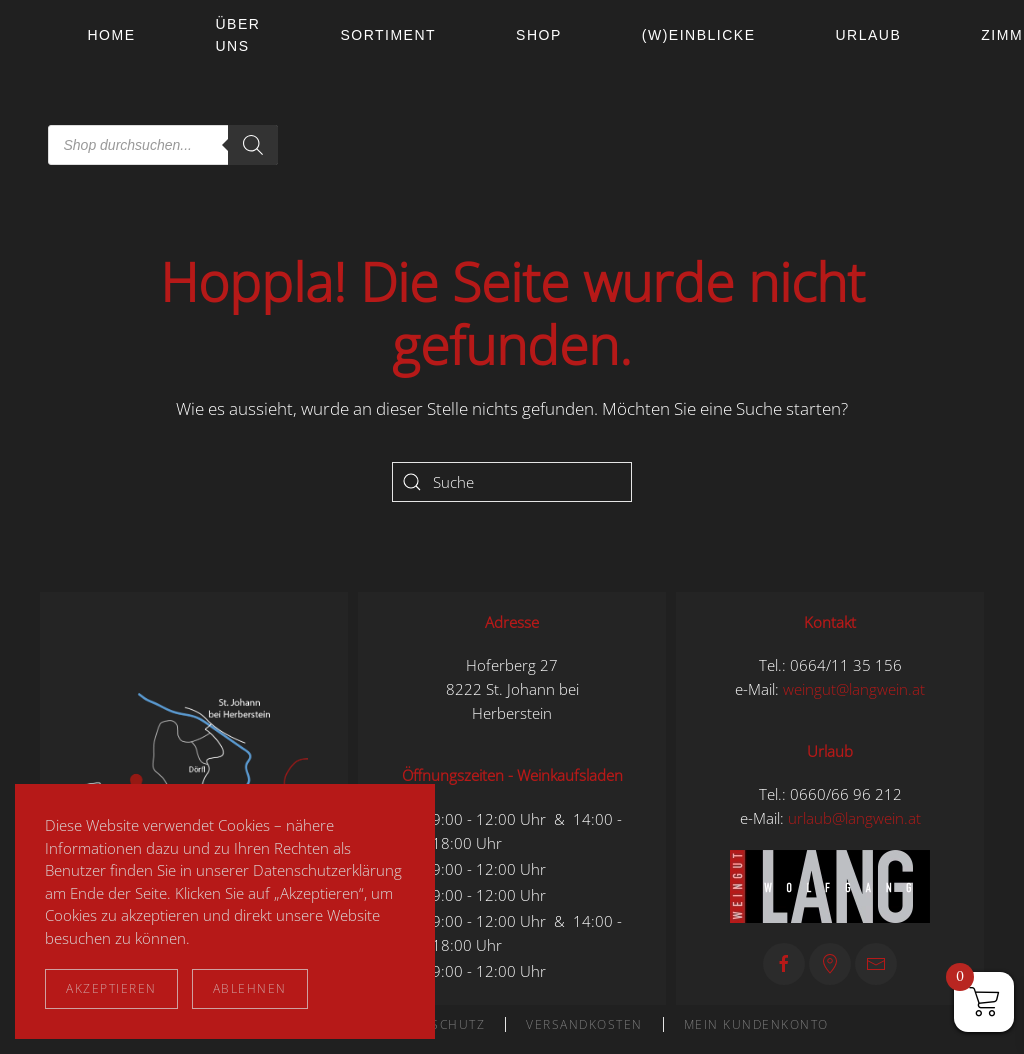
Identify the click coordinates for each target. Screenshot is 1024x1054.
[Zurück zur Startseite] (44, 90)
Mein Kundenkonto (756, 1024)
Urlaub (868, 35)
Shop (539, 35)
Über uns (238, 35)
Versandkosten (584, 1024)
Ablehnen (250, 988)
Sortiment (388, 35)
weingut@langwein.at (854, 689)
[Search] (253, 145)
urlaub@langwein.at (854, 818)
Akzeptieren (111, 988)
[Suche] (512, 482)
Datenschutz (436, 1024)
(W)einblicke (699, 35)
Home (112, 35)
